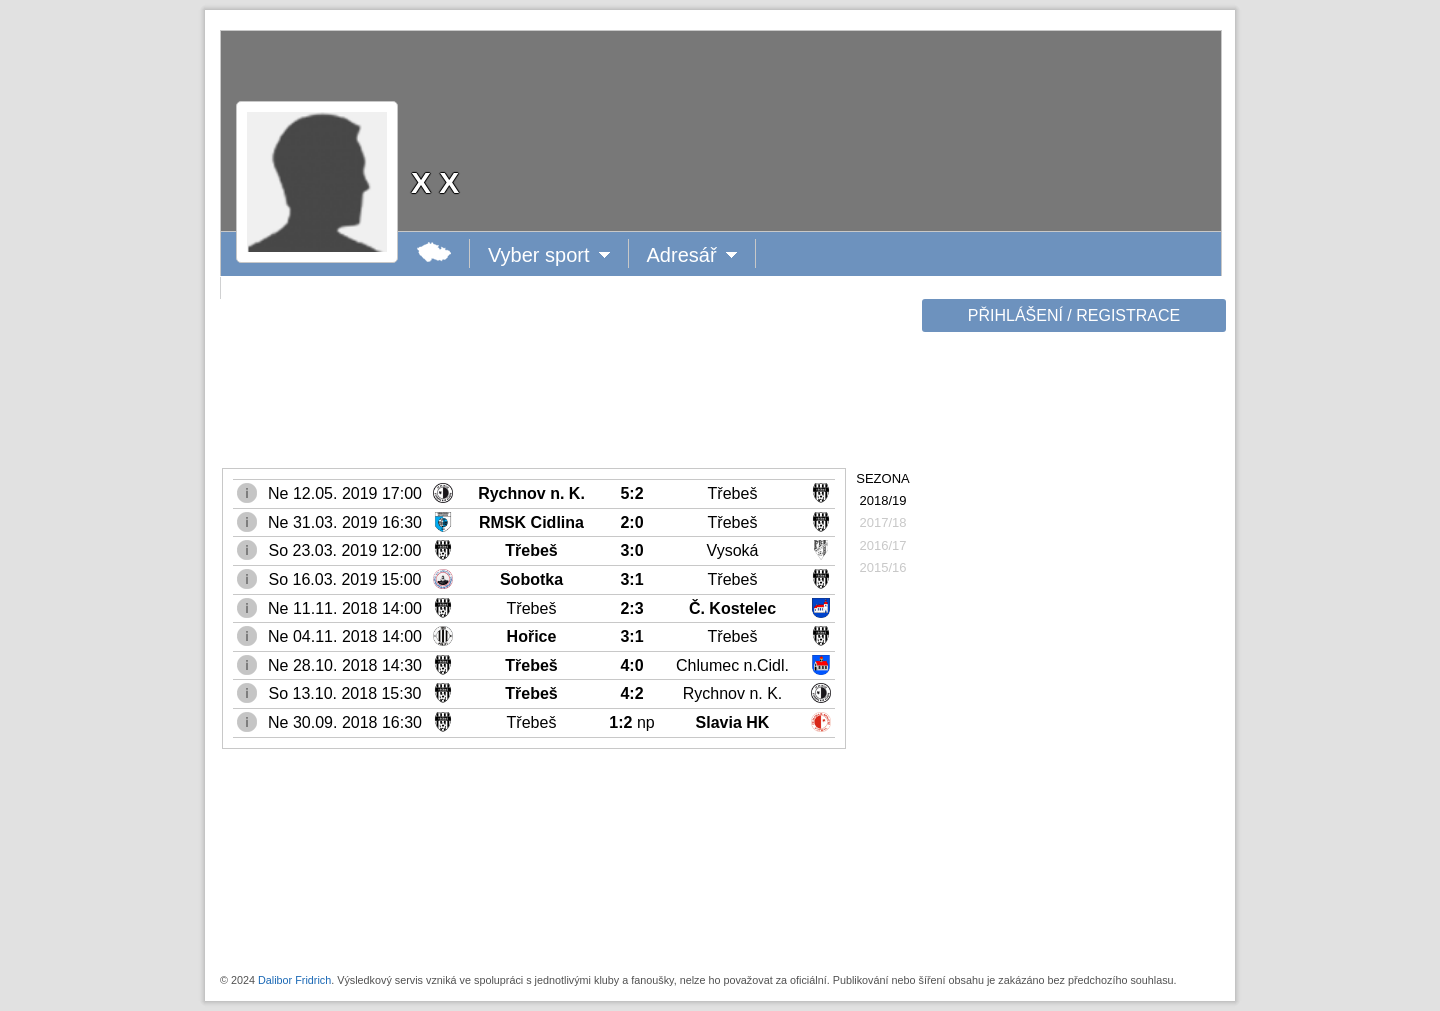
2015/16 (883, 567)
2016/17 (883, 545)
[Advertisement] (1072, 652)
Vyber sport (540, 255)
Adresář (690, 255)
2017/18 (883, 522)
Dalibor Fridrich (294, 980)
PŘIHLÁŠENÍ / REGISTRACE (1074, 315)
